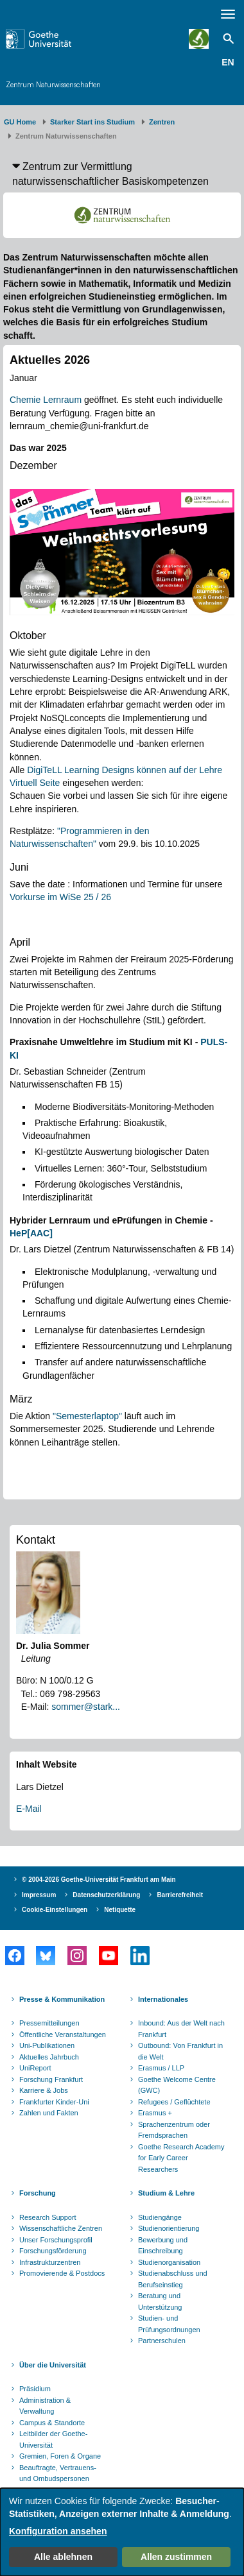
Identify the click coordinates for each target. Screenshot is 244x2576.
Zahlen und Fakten (48, 2113)
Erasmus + (155, 2113)
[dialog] (122, 2532)
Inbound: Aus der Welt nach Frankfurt (181, 2028)
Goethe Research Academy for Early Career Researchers (181, 2158)
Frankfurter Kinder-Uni (54, 2102)
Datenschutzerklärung (106, 1894)
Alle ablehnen (63, 2557)
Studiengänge (160, 2217)
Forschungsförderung (53, 2251)
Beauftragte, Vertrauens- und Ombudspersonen (57, 2473)
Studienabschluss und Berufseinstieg (172, 2279)
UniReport (35, 2068)
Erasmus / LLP (161, 2068)
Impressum (39, 1894)
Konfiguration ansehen (58, 2531)
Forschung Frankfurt (51, 2079)
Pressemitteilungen (49, 2023)
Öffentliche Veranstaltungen (62, 2034)
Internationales (163, 1999)
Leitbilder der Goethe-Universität (53, 2439)
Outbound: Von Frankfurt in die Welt (180, 2051)
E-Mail (29, 1809)
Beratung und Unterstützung (160, 2301)
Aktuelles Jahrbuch (49, 2057)
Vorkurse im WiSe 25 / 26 (60, 897)
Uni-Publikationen (46, 2045)
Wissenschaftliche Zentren (60, 2228)
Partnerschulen (162, 2340)
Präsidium (35, 2389)
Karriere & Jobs (43, 2090)
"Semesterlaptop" (87, 1416)
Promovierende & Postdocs (62, 2273)
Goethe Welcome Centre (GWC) (177, 2085)
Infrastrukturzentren (49, 2262)
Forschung (37, 2193)
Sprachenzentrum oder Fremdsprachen (174, 2130)
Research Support (47, 2217)
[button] (122, 174)
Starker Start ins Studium (92, 122)
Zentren (162, 122)
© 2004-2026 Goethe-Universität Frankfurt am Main (99, 1879)
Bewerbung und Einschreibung (162, 2245)
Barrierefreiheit (180, 1894)
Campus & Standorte (52, 2423)
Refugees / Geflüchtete (174, 2102)
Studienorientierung (168, 2228)
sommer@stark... (85, 1707)
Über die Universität (52, 2365)
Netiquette (119, 1909)
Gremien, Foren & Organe (60, 2456)
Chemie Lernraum (46, 400)
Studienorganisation (169, 2262)
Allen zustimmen (176, 2557)
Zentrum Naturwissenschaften (53, 84)
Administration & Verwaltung (45, 2406)
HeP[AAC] (31, 1233)
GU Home (20, 122)
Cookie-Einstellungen (54, 1909)
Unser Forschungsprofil (55, 2240)
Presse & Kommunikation (62, 1999)
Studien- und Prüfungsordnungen (169, 2323)
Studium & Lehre (166, 2193)
